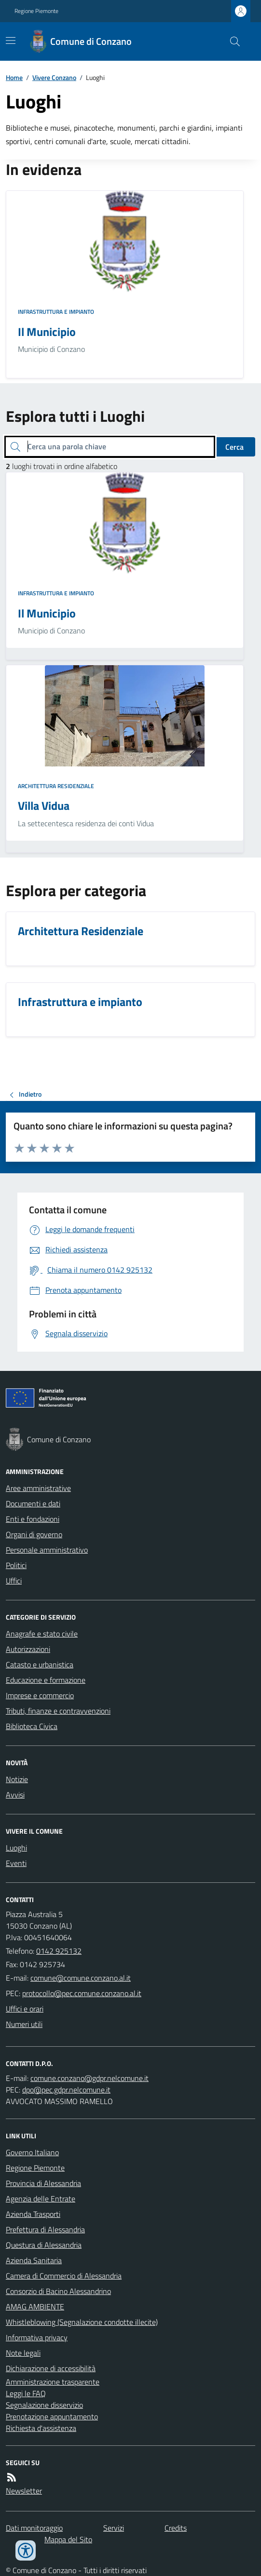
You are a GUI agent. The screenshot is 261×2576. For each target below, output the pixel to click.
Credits (176, 2528)
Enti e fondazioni (32, 1519)
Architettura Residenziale (56, 786)
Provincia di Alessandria (43, 2183)
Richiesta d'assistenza (41, 2428)
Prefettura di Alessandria (45, 2229)
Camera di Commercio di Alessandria (64, 2275)
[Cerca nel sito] (231, 41)
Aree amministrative (38, 1488)
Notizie (17, 1779)
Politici (16, 1565)
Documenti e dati (33, 1503)
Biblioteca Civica (31, 1726)
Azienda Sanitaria (34, 2260)
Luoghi (16, 1847)
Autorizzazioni (28, 1649)
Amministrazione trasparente (52, 2382)
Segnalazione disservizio (44, 2405)
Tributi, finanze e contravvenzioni (58, 1711)
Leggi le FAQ (26, 2393)
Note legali (23, 2353)
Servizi (113, 2528)
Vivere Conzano (54, 77)
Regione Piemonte (36, 11)
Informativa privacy (37, 2337)
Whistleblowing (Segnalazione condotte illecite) (82, 2322)
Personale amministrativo (47, 1550)
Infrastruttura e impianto (56, 312)
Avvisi (15, 1794)
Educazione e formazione (45, 1680)
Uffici (14, 1580)
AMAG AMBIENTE (35, 2306)
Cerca (234, 447)
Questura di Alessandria (44, 2245)
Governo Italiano (32, 2152)
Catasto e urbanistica (39, 1664)
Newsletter (24, 2490)
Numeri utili (24, 2024)
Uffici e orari (24, 2008)
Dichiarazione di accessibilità (51, 2368)
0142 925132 (59, 1951)
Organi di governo (34, 1534)
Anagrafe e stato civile (42, 1633)
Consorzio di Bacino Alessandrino (58, 2291)
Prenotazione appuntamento (52, 2416)
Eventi (16, 1863)
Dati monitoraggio (34, 2528)
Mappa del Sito (68, 2539)
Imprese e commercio (40, 1695)
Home (14, 77)
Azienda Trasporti (33, 2214)
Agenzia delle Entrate (40, 2198)
